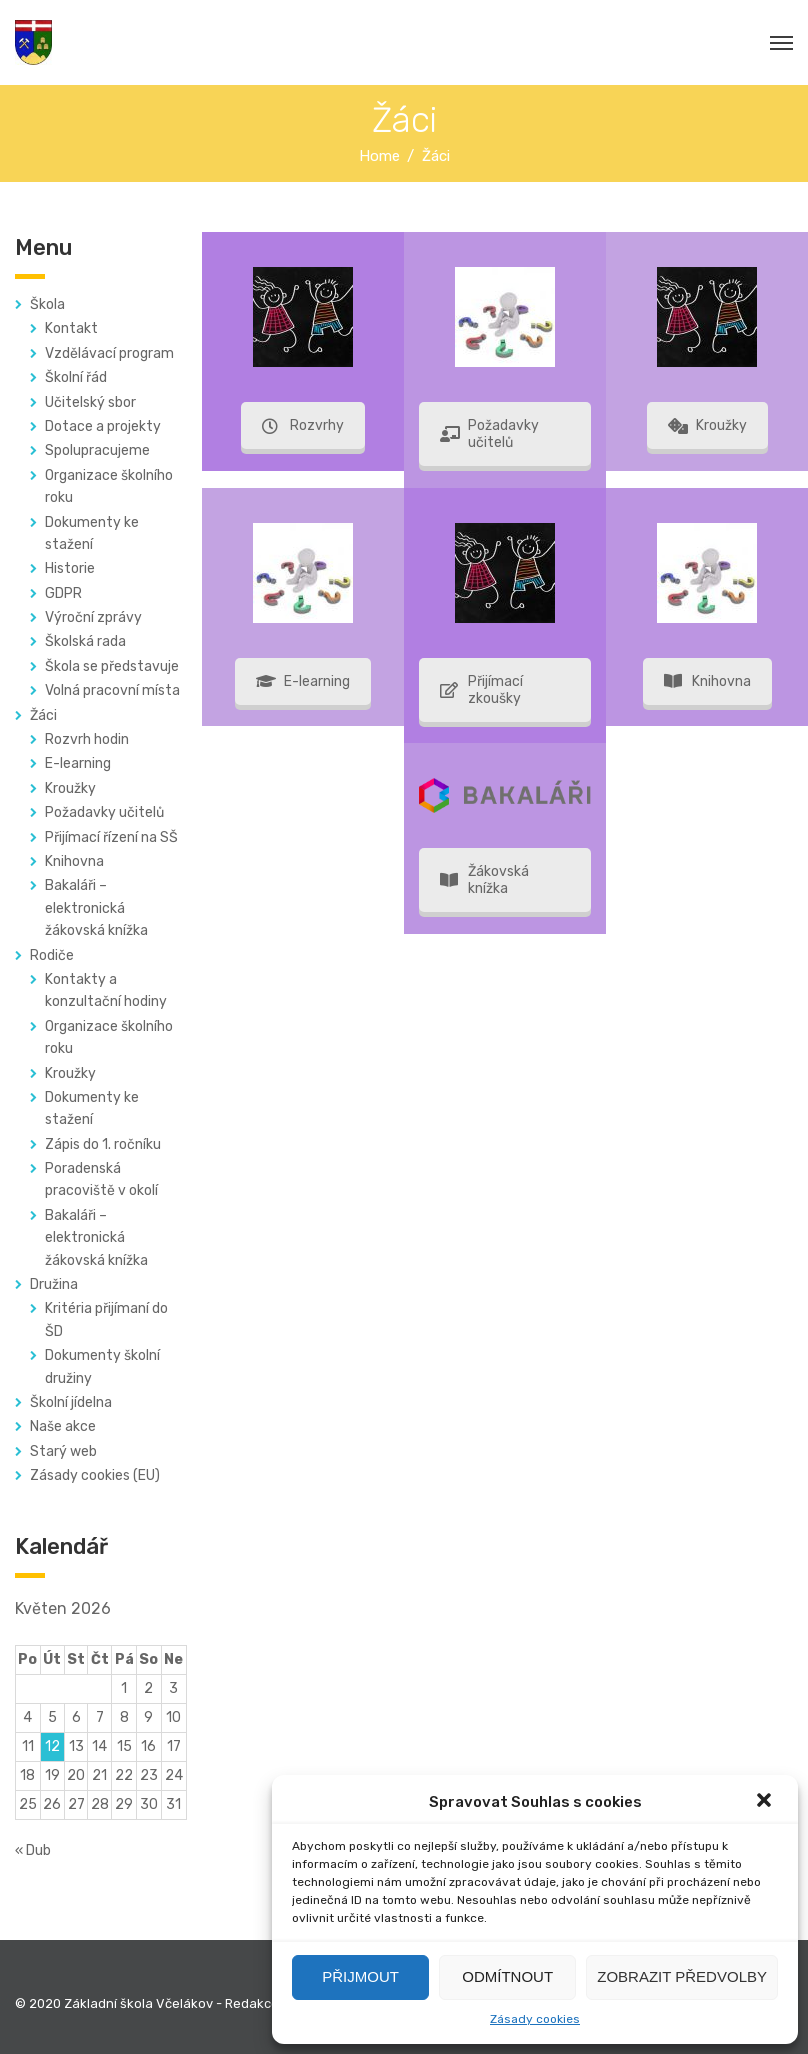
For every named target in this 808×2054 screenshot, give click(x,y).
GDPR (63, 593)
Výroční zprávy (93, 617)
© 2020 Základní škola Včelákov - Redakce (147, 2003)
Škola (47, 304)
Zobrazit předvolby (682, 1976)
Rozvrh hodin (87, 739)
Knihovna (74, 861)
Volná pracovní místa (112, 690)
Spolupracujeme (97, 450)
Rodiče (52, 955)
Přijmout (360, 1976)
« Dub (33, 1850)
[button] (766, 1802)
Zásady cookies (535, 2019)
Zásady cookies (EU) (95, 1475)
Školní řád (76, 377)
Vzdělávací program (109, 353)
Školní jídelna (71, 1402)
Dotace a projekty (103, 426)
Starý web (63, 1451)
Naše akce (63, 1426)
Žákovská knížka (484, 880)
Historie (70, 568)
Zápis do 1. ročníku (103, 1144)
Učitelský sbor (90, 402)
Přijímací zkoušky (481, 690)
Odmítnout (507, 1976)
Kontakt (71, 328)
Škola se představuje (112, 666)
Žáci (43, 715)
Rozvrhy (303, 425)
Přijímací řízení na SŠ (111, 837)
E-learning (78, 763)
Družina (54, 1284)
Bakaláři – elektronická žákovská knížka (96, 908)
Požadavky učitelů (104, 812)
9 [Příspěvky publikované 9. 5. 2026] (148, 1717)
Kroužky (70, 788)
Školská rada (85, 641)
